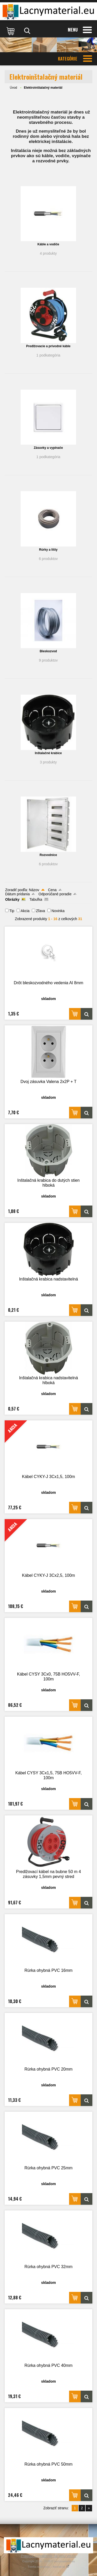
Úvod (13, 87)
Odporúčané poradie (55, 894)
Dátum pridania (17, 894)
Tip (11, 911)
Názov (34, 890)
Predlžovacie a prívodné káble (48, 346)
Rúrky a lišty (48, 549)
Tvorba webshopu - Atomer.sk (49, 2566)
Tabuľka (35, 899)
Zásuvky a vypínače (48, 448)
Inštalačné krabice (48, 753)
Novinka (58, 911)
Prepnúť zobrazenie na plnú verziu (48, 2556)
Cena (52, 890)
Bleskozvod (48, 651)
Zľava (40, 911)
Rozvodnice (48, 855)
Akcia (25, 911)
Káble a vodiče (48, 244)
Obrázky (12, 899)
